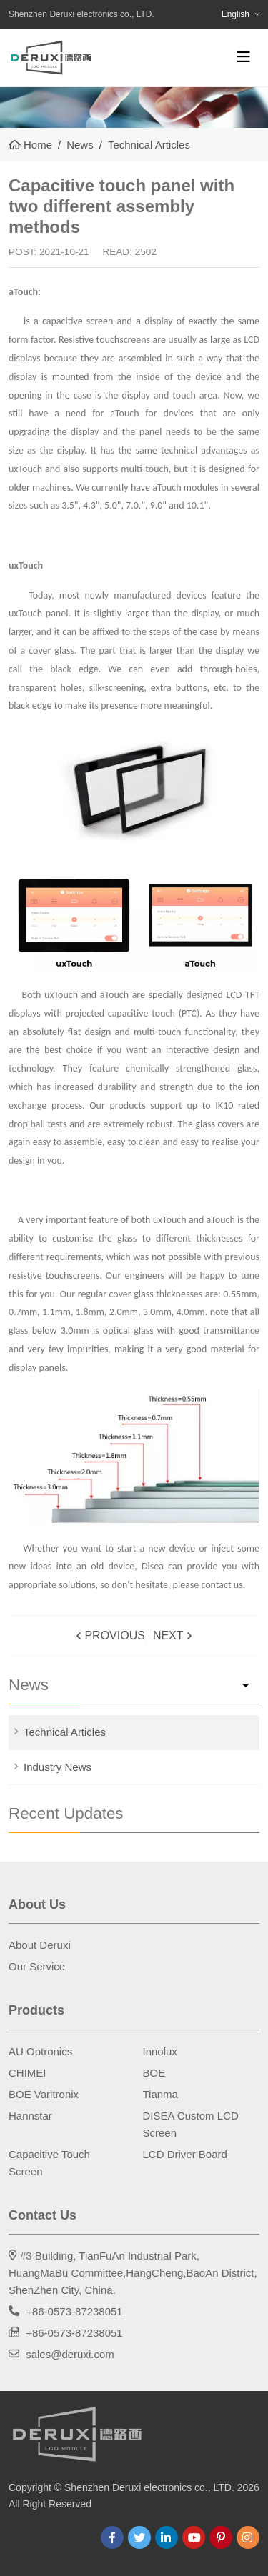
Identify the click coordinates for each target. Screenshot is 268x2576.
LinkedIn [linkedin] (166, 2537)
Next (168, 1635)
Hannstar (30, 2116)
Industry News (57, 1767)
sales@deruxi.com (70, 2354)
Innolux (160, 2051)
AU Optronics (40, 2051)
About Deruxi (40, 1945)
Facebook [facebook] (112, 2537)
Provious (114, 1635)
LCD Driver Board (185, 2154)
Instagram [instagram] (248, 2537)
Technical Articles (65, 1732)
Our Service (37, 1966)
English (235, 14)
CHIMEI (27, 2073)
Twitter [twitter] (139, 2537)
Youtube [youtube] (193, 2537)
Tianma (160, 2094)
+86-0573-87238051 (74, 2311)
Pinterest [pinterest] (220, 2537)
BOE (154, 2073)
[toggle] (243, 57)
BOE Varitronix (44, 2094)
